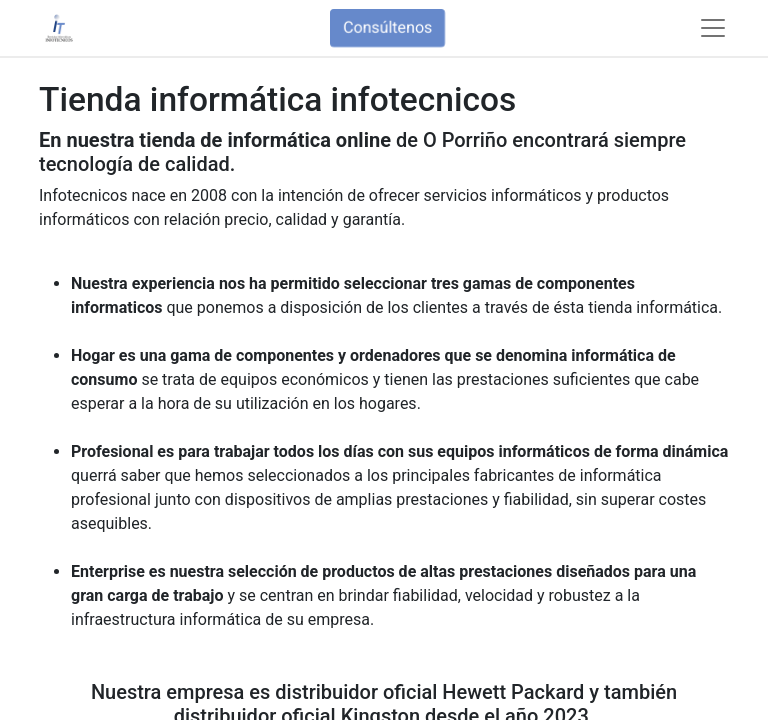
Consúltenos (387, 27)
